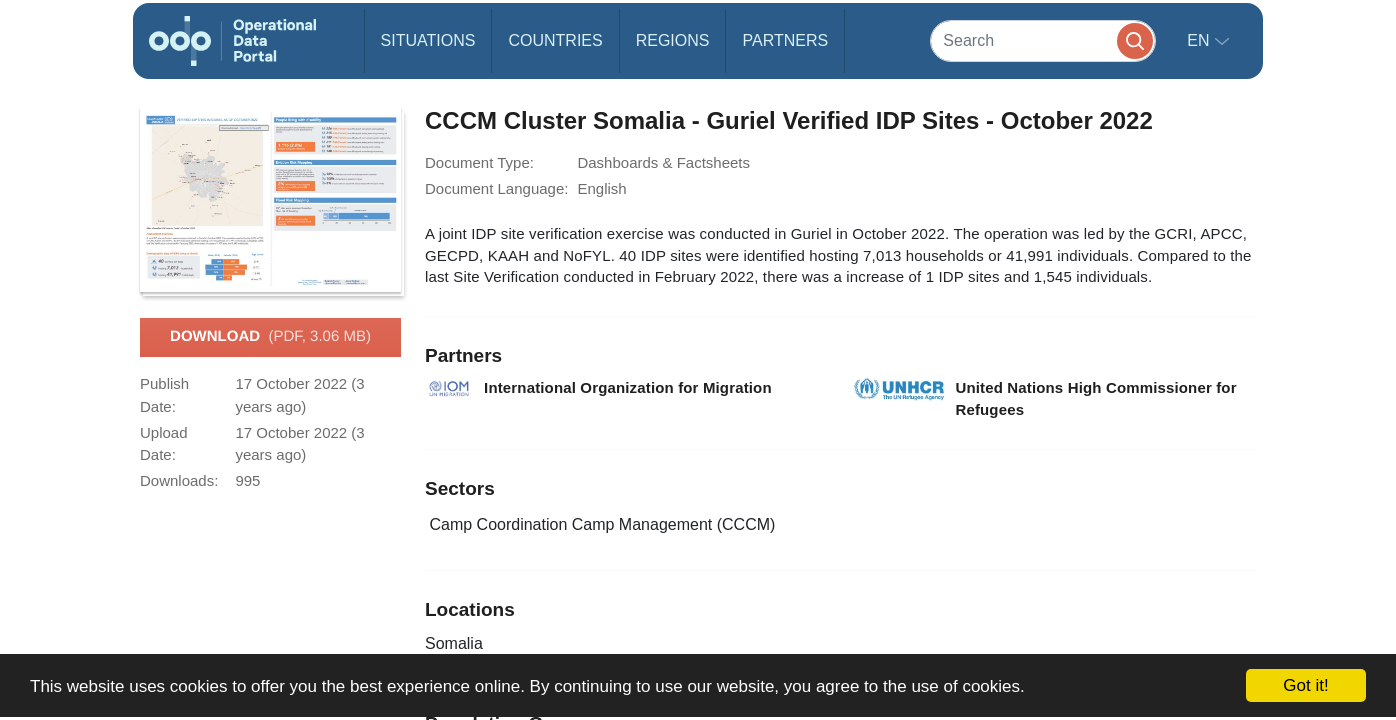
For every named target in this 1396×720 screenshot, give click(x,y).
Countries (555, 40)
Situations (428, 40)
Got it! (1305, 685)
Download (270, 337)
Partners (785, 40)
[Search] (1043, 40)
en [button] (1200, 40)
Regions (673, 40)
